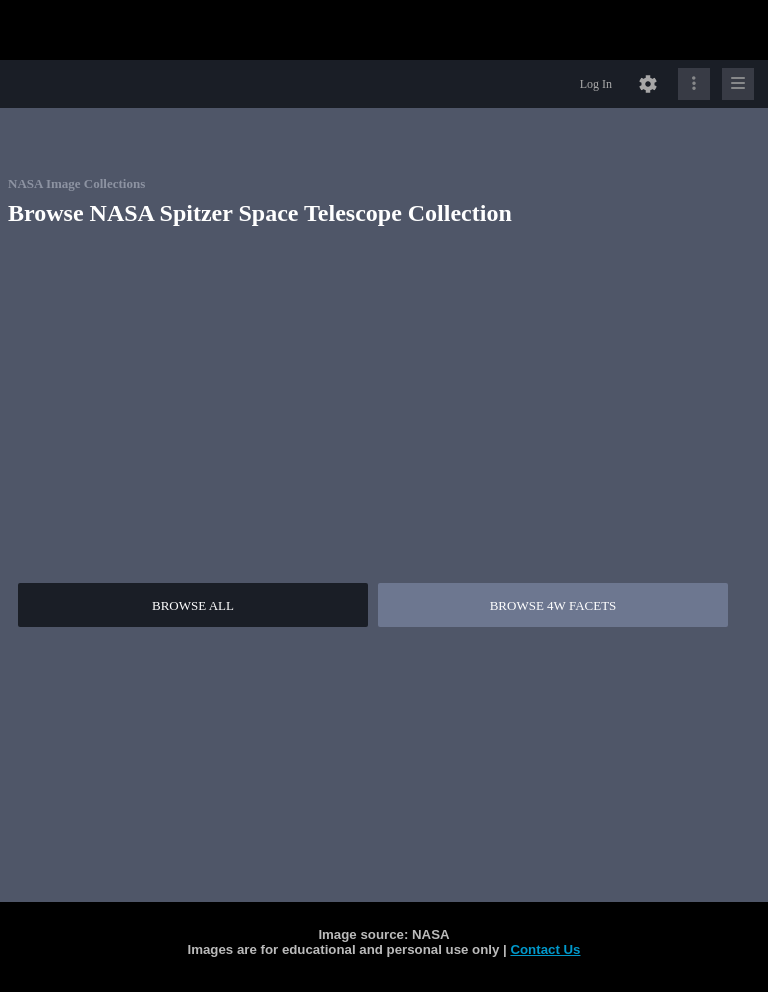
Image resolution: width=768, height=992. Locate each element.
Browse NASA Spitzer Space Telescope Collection (260, 213)
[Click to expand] (738, 84)
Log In (596, 84)
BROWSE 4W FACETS (553, 605)
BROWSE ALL (193, 605)
